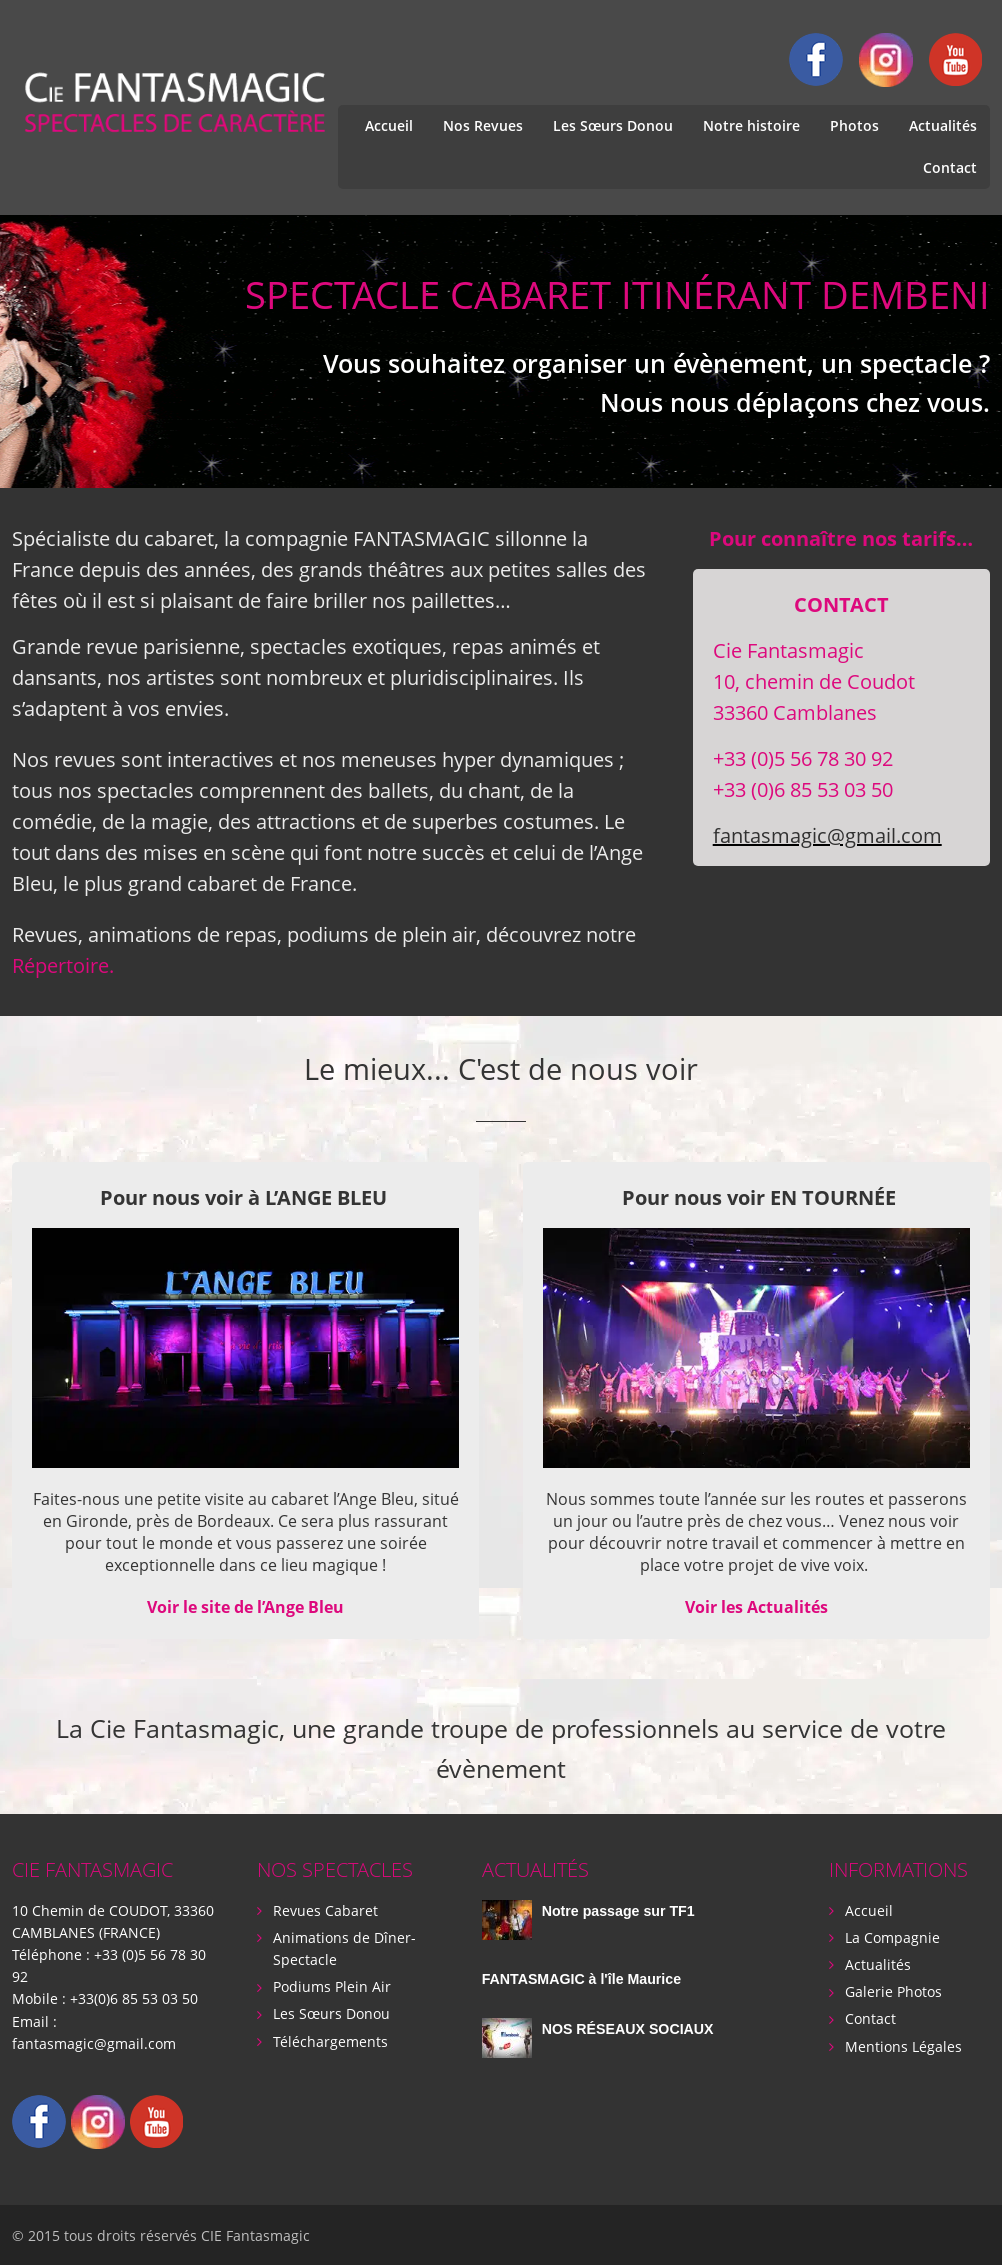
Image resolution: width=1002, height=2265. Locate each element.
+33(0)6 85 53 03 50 (134, 1997)
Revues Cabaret (325, 1909)
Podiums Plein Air (332, 1985)
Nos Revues (483, 125)
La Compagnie (892, 1936)
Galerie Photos (893, 1990)
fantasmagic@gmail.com (827, 835)
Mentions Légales (903, 2044)
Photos (854, 125)
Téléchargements (330, 2039)
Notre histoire (751, 125)
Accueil (389, 125)
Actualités (943, 125)
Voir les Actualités (756, 1607)
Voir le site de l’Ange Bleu (245, 1607)
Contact (950, 167)
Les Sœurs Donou (613, 125)
